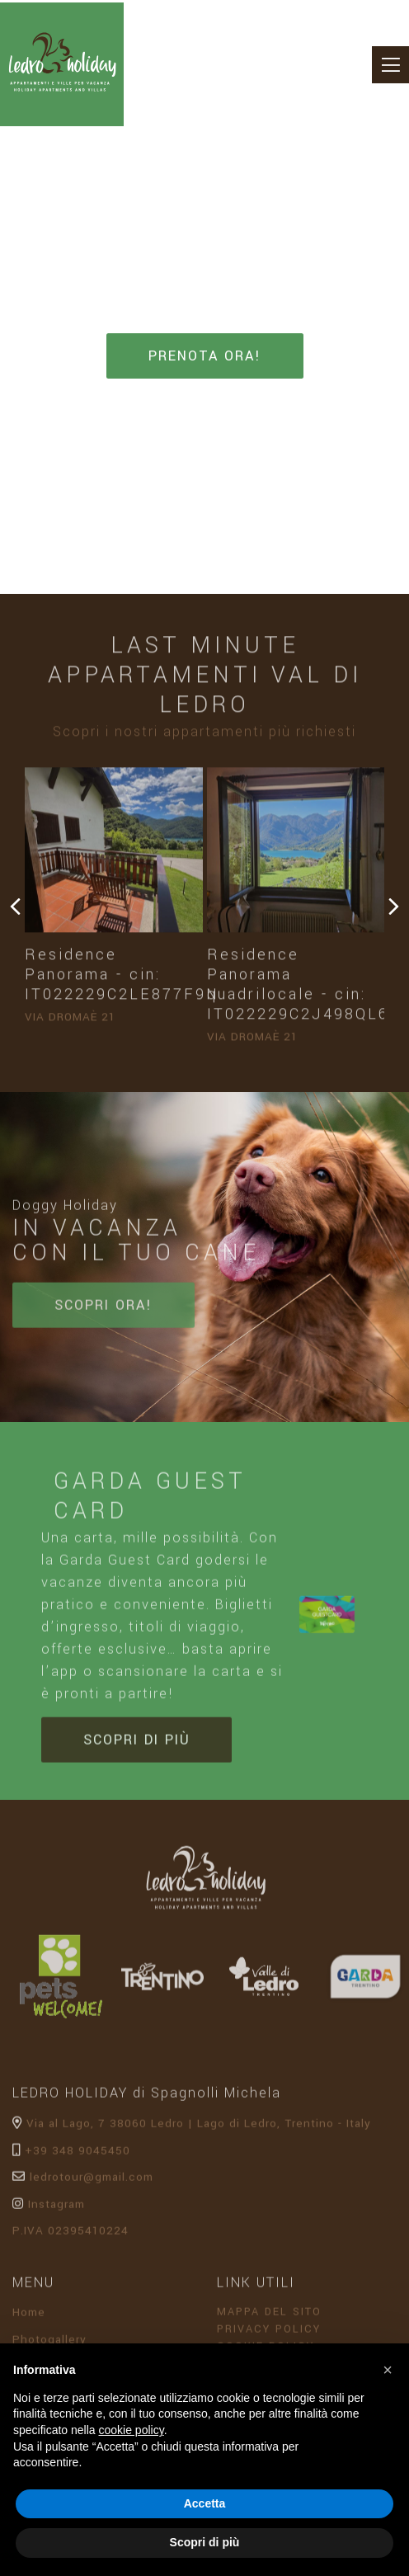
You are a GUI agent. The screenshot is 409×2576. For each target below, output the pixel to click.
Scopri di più (136, 1743)
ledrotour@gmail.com (82, 2181)
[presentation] (15, 909)
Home (28, 2316)
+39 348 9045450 (71, 2154)
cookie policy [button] (131, 2430)
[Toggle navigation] (390, 64)
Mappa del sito (274, 2316)
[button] (387, 2370)
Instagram (48, 2208)
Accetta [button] (205, 2503)
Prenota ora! (204, 355)
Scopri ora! (103, 1308)
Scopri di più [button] (205, 2542)
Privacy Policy (274, 2333)
